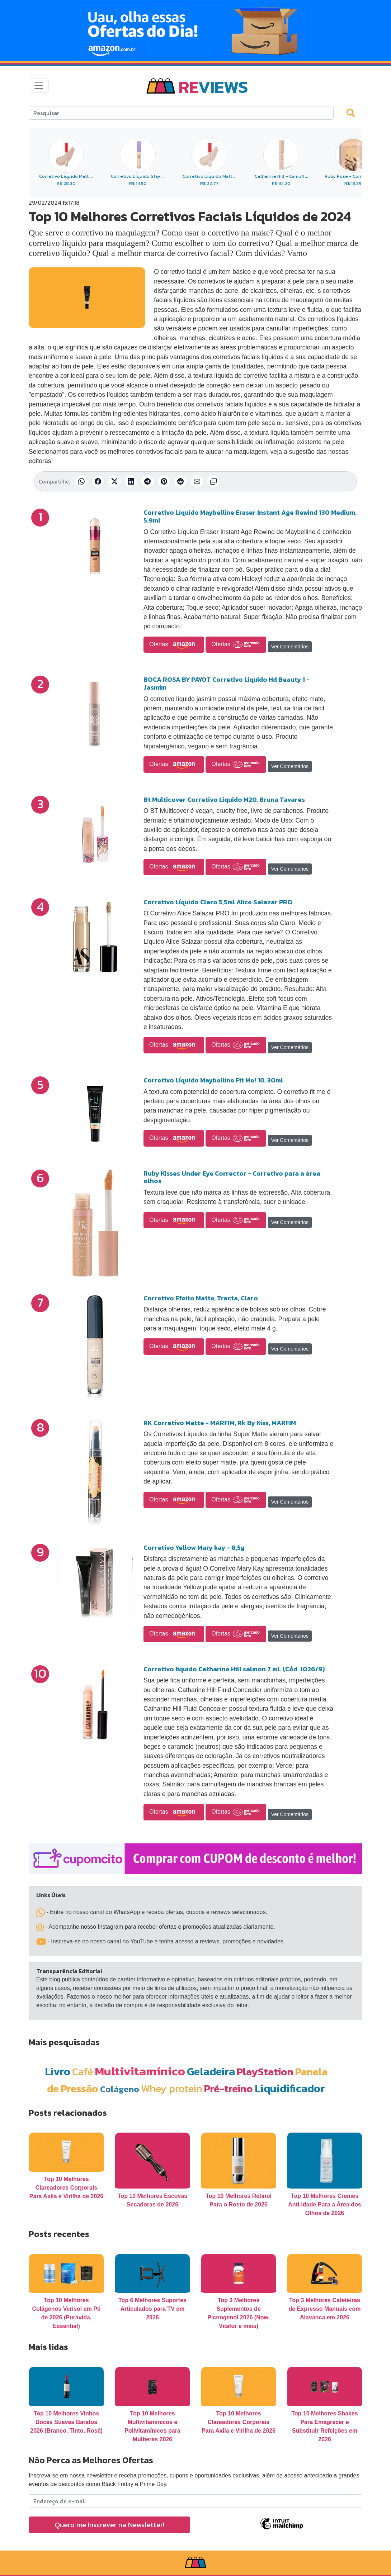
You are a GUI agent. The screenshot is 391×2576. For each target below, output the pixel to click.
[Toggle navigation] (39, 85)
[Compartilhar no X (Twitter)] (114, 481)
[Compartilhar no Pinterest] (164, 481)
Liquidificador (290, 2088)
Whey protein (171, 2088)
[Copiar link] (213, 481)
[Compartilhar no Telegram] (147, 481)
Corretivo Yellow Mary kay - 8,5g (194, 1547)
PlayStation (265, 2071)
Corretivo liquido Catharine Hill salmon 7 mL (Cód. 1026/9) (234, 1669)
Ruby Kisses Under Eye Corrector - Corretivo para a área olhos (231, 1177)
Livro (57, 2071)
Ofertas (173, 644)
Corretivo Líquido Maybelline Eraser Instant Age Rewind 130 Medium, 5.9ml (250, 516)
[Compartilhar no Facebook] (98, 481)
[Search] (181, 113)
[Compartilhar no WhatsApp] (81, 481)
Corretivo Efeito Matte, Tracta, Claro (200, 1298)
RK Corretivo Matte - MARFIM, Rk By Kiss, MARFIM (219, 1423)
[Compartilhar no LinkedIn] (131, 481)
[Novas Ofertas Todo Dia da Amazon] (195, 30)
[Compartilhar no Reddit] (180, 481)
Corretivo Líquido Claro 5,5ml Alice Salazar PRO (217, 902)
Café (82, 2071)
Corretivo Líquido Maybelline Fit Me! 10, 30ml (213, 1080)
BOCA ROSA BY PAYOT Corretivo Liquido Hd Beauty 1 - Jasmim (226, 683)
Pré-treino (228, 2088)
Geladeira (211, 2071)
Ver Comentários (289, 646)
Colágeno (119, 2089)
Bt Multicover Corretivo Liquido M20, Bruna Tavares (224, 799)
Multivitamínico (140, 2071)
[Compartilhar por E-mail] (197, 481)
